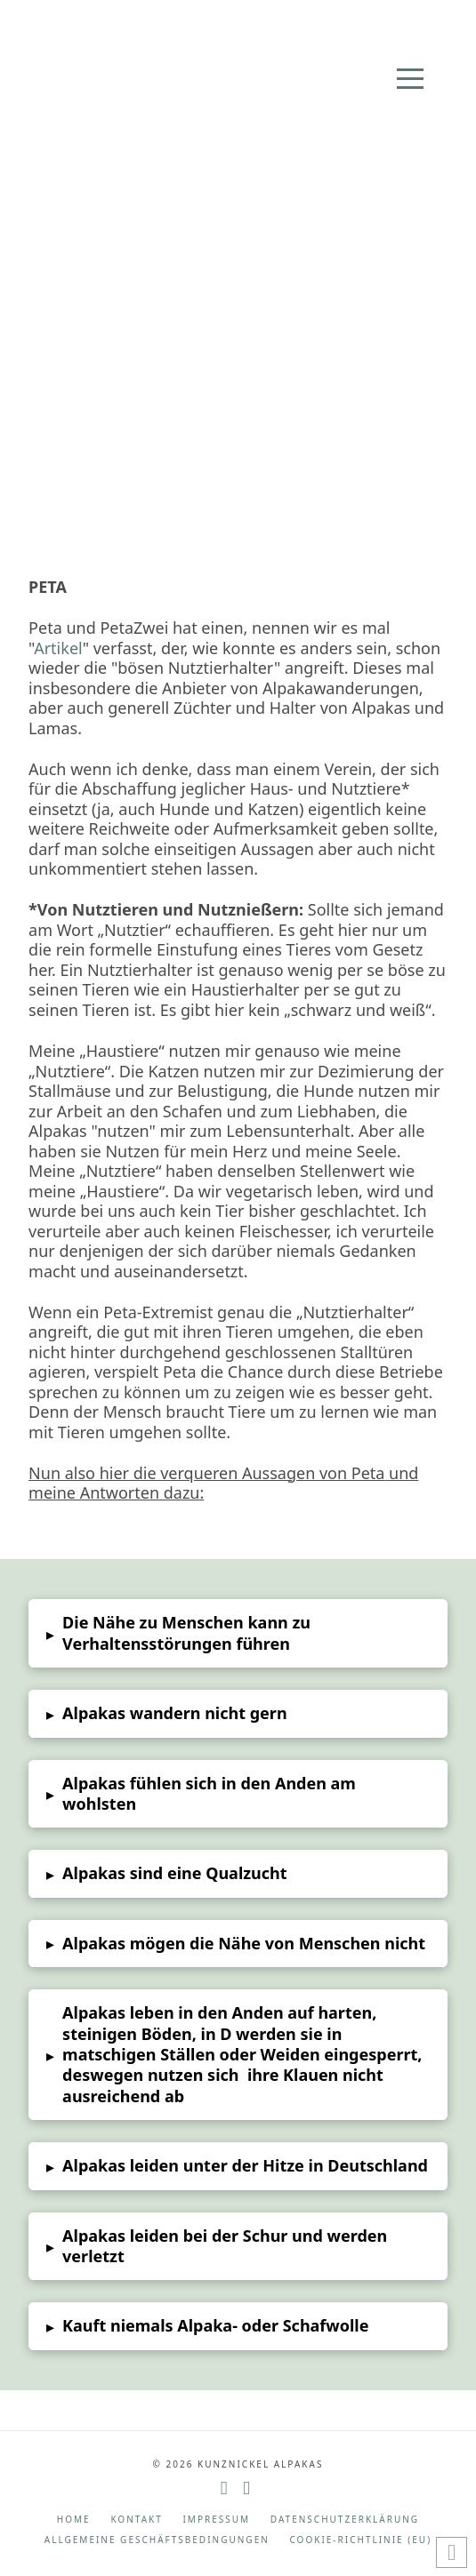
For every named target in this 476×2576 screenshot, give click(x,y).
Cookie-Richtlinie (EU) (360, 2540)
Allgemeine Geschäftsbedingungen (157, 2540)
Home (74, 2519)
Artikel (58, 648)
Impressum (216, 2519)
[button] (410, 78)
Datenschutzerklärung (344, 2519)
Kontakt (136, 2519)
